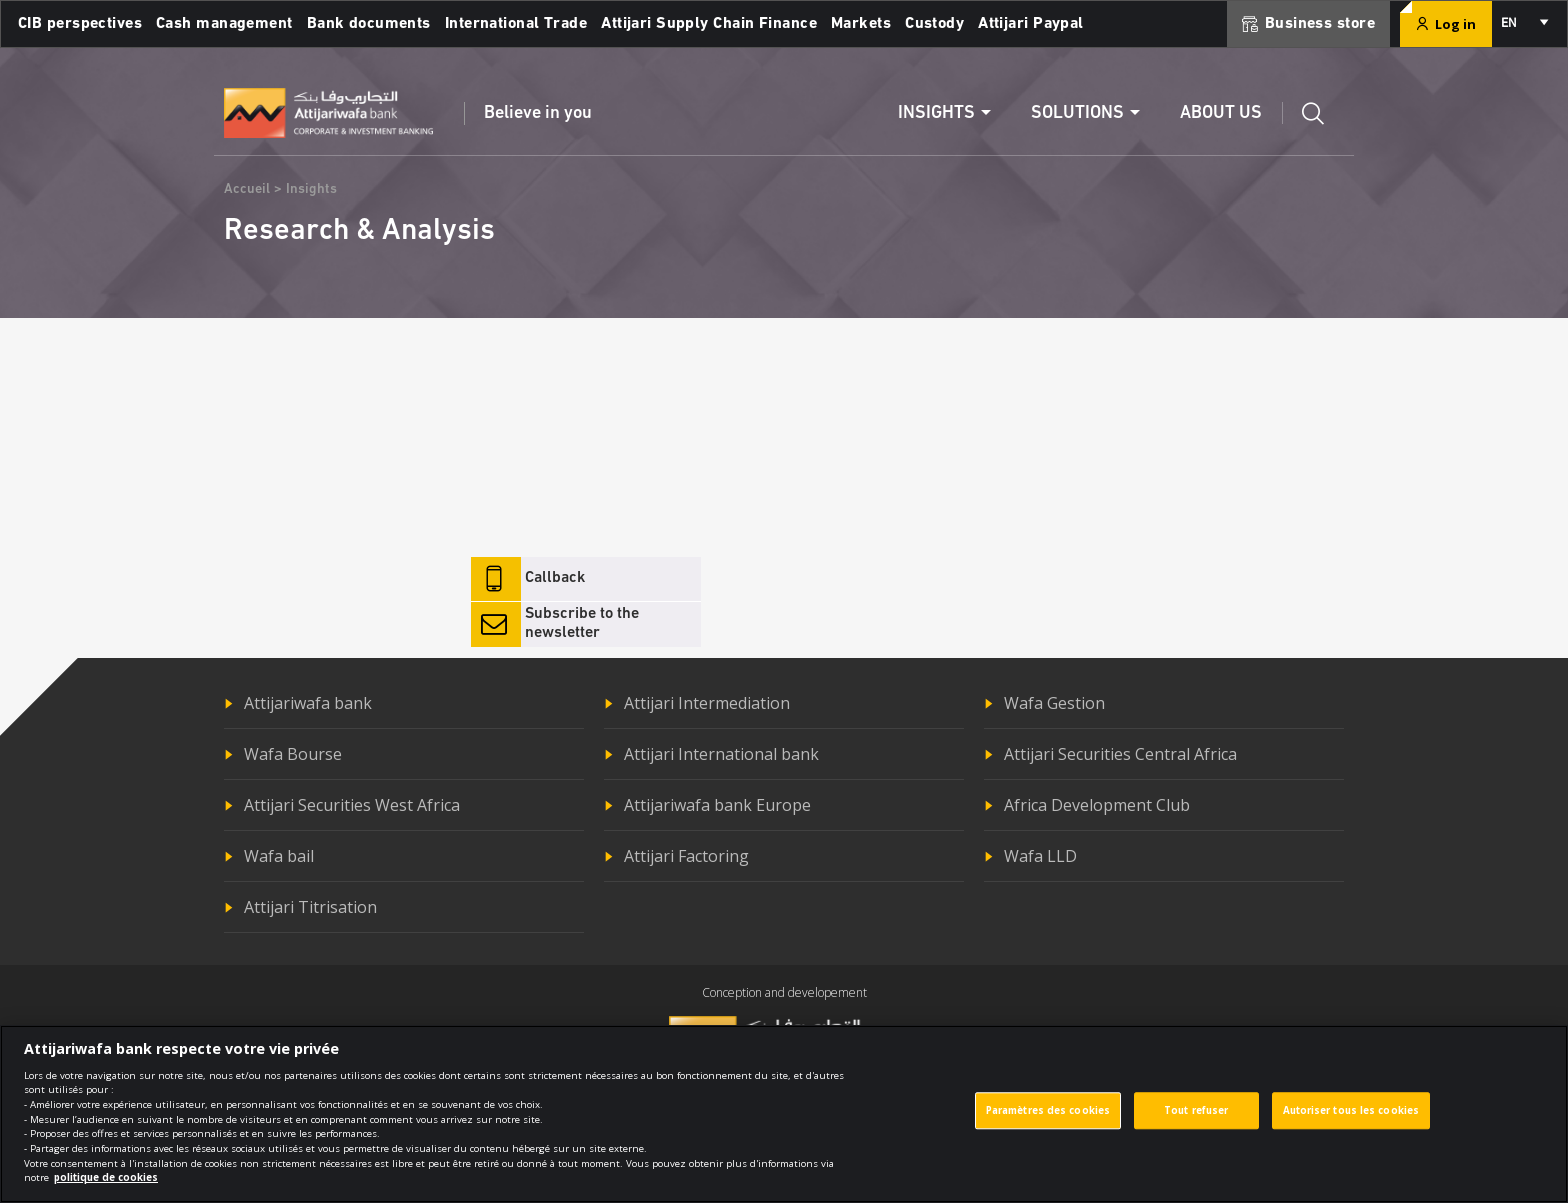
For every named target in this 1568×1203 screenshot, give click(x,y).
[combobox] (1523, 24)
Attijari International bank (721, 754)
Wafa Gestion (1054, 703)
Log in (1446, 24)
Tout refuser (1196, 1120)
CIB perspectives (80, 24)
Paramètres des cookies (1048, 1120)
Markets (861, 24)
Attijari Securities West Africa (352, 805)
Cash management (224, 24)
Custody (934, 24)
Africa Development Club (1097, 805)
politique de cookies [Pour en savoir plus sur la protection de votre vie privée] (106, 1188)
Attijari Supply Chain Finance (709, 24)
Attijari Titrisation (310, 907)
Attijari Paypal (1031, 24)
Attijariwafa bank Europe (717, 805)
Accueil (247, 189)
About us (1221, 113)
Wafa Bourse (293, 754)
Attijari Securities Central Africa (1120, 754)
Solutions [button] (1077, 113)
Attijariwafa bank (308, 703)
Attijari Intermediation (707, 703)
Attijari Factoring (686, 856)
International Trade (516, 24)
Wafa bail (279, 856)
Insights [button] (936, 113)
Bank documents (369, 24)
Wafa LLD (1040, 856)
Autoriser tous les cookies (1351, 1120)
